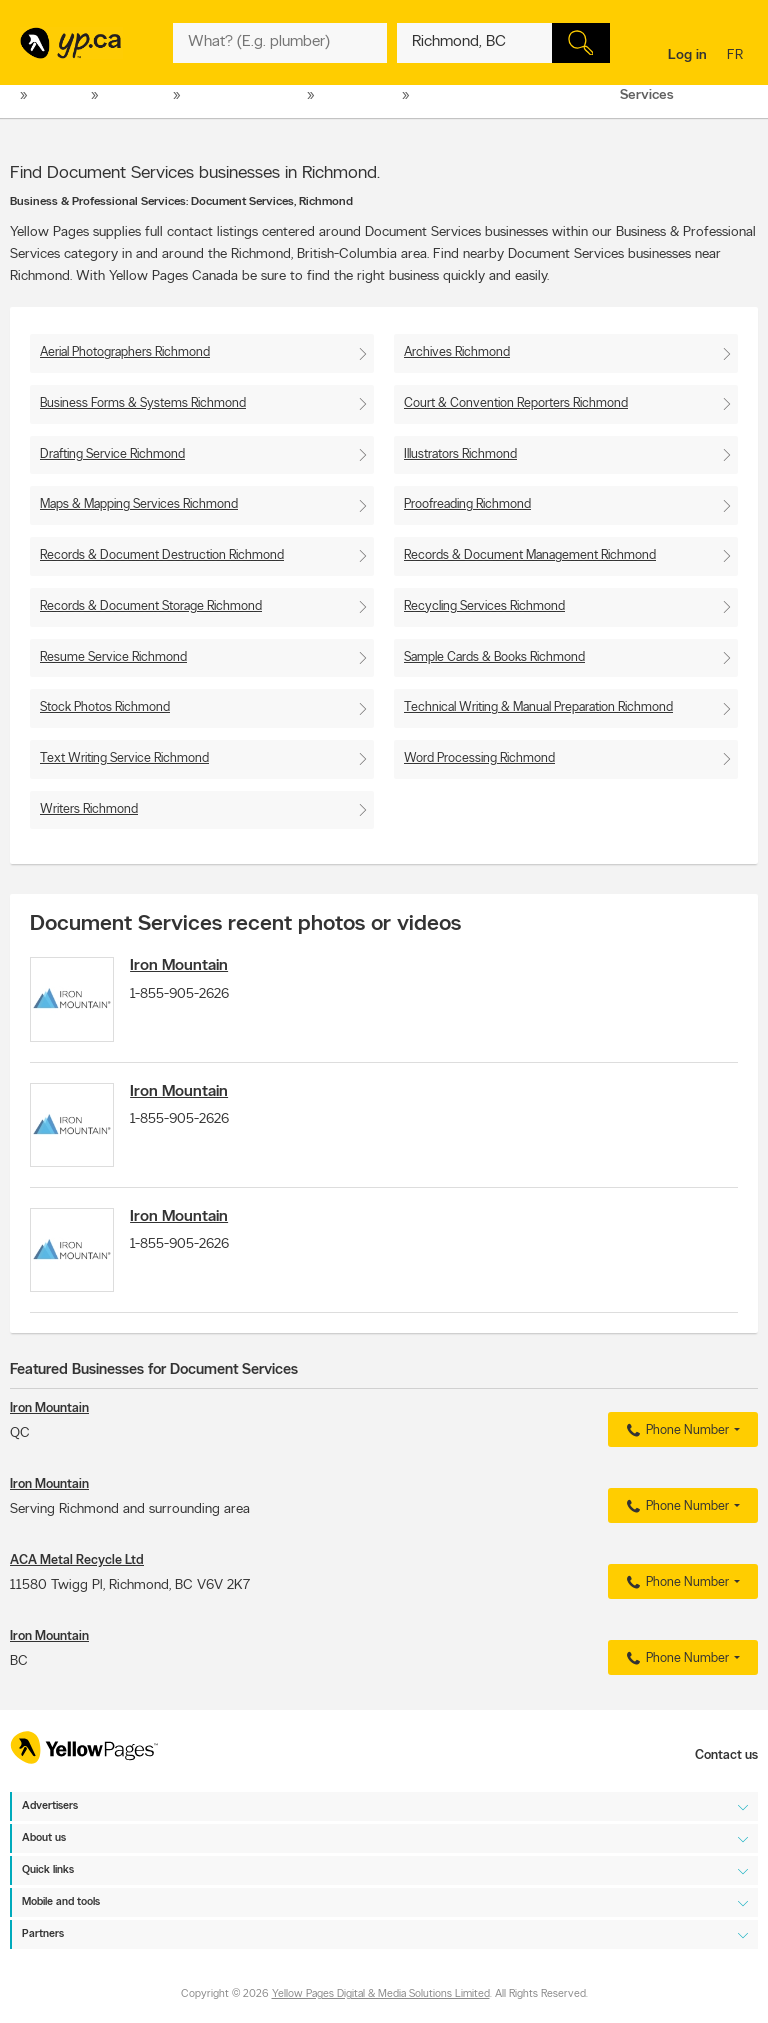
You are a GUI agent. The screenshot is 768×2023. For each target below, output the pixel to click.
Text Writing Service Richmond (124, 758)
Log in (687, 55)
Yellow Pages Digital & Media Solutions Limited (381, 1995)
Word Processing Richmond (479, 758)
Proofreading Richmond (467, 504)
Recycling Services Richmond (484, 606)
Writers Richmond (89, 809)
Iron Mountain (189, 966)
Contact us (726, 1755)
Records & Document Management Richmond (530, 555)
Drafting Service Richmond (112, 454)
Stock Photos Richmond (105, 707)
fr (737, 56)
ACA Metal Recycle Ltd (77, 1577)
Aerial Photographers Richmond (125, 352)
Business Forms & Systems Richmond (143, 403)
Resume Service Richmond (113, 657)
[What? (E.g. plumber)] (279, 43)
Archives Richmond (457, 352)
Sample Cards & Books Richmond (494, 657)
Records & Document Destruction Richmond (162, 555)
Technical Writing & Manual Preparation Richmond (538, 707)
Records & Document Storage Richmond (151, 606)
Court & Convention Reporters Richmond (516, 403)
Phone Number (675, 1448)
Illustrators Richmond (460, 454)
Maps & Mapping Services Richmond (139, 504)
